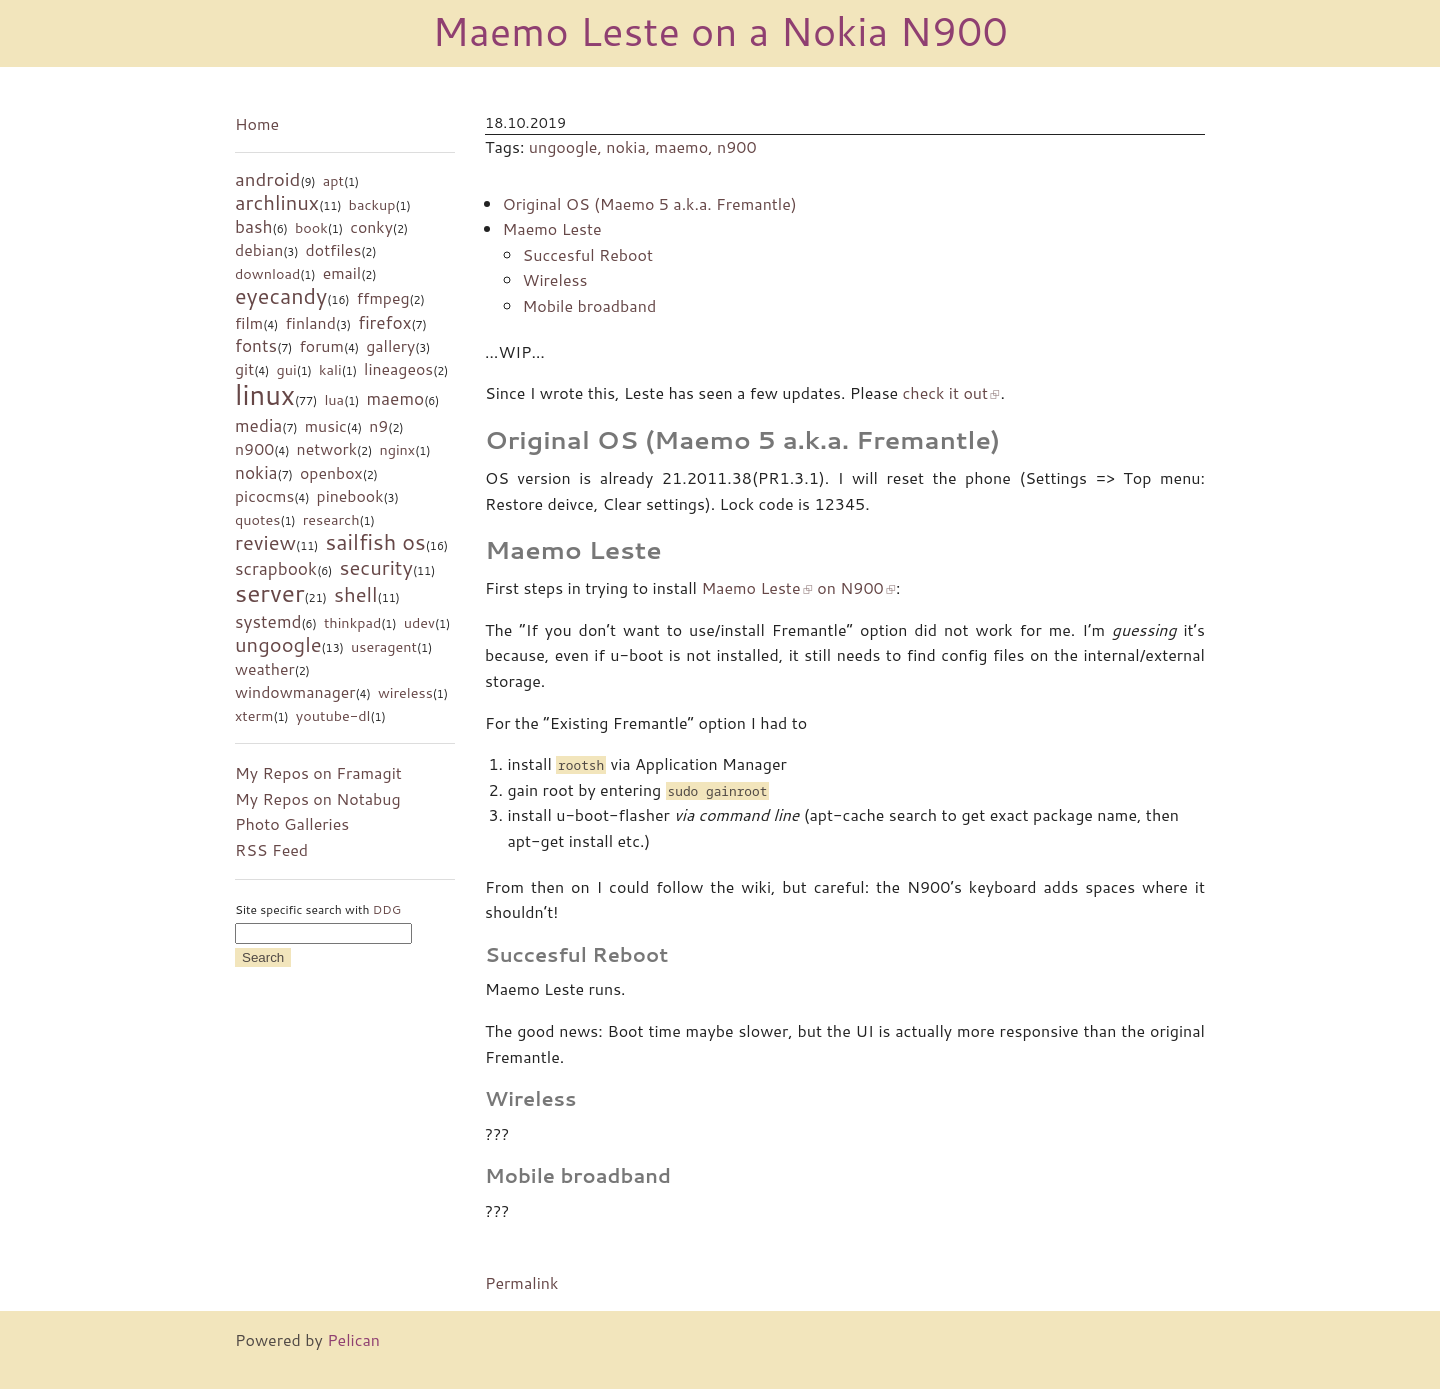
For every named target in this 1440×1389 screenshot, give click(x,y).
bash (254, 226)
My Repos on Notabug (318, 798)
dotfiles (334, 250)
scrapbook (276, 568)
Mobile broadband (590, 305)
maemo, (686, 146)
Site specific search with (318, 909)
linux (265, 394)
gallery (390, 346)
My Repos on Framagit (318, 772)
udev (419, 622)
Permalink (521, 1282)
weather (265, 669)
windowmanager (295, 692)
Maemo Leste (552, 228)
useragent (384, 646)
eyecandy (281, 295)
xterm (254, 715)
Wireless (555, 279)
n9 (378, 426)
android (267, 179)
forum (321, 346)
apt (333, 180)
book (311, 227)
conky (371, 227)
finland (311, 323)
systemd (268, 621)
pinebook (350, 496)
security (375, 567)
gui (286, 369)
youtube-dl (333, 715)
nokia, (630, 146)
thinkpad (352, 622)
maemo (395, 398)
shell (356, 594)
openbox (331, 473)
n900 (254, 449)
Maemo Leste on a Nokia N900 (720, 30)
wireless (405, 692)
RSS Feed (271, 849)
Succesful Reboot (588, 254)
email (342, 273)
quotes (257, 519)
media (258, 425)
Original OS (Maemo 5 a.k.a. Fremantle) (650, 203)
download (267, 273)
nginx (397, 449)
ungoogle (278, 644)
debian (259, 250)
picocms (264, 496)
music (326, 426)
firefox (384, 322)
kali (330, 369)
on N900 (850, 587)
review (265, 542)
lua (334, 399)
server (269, 592)
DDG (387, 909)
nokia (256, 472)
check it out (946, 392)
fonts (256, 345)
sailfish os (376, 541)
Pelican (353, 1339)
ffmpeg (383, 298)
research (331, 519)
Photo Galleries (292, 823)
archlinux (277, 202)
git (244, 369)
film (249, 323)
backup (372, 204)
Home (257, 123)
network (327, 449)
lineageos (398, 369)
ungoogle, (568, 146)
